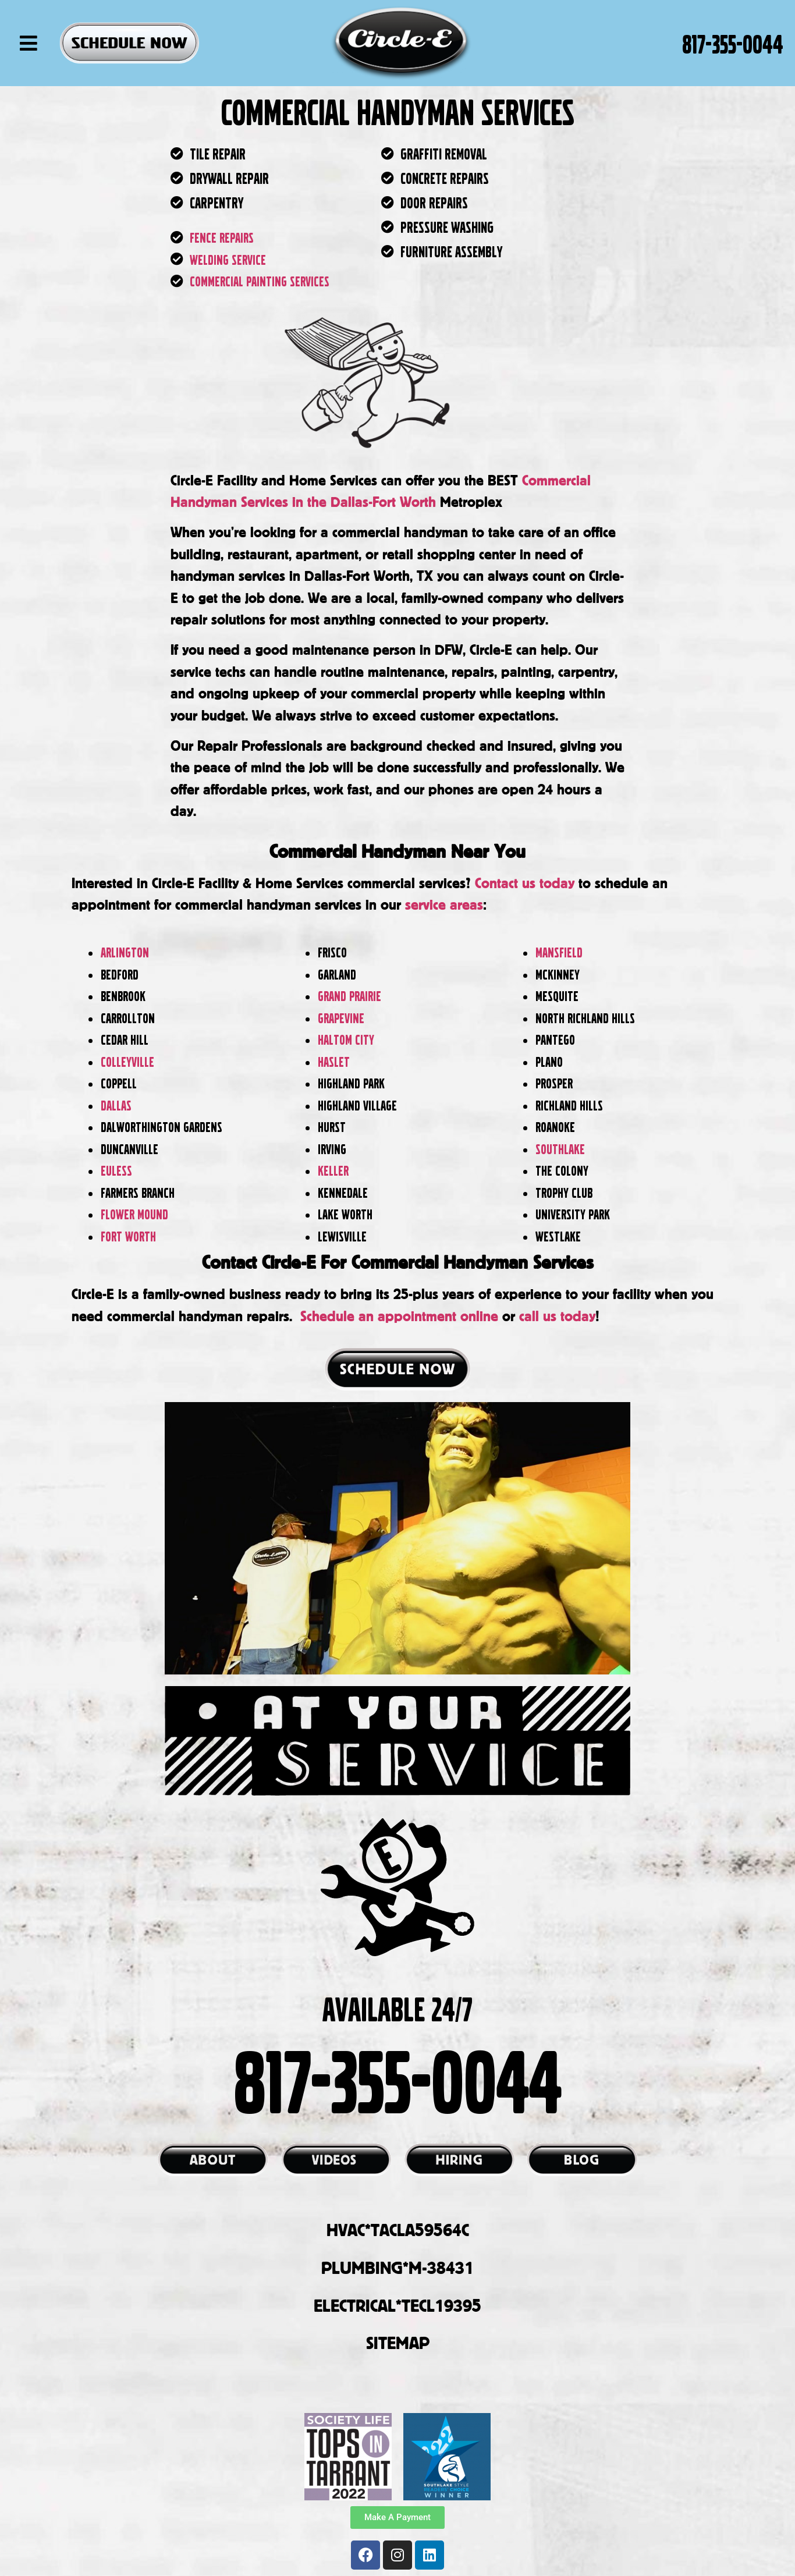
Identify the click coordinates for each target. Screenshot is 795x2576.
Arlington (125, 952)
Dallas (116, 1105)
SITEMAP (398, 2342)
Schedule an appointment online (399, 1316)
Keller (335, 1170)
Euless (116, 1170)
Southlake (560, 1148)
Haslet (335, 1061)
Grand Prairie (349, 995)
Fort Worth (130, 1236)
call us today (557, 1316)
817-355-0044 (732, 43)
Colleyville (127, 1061)
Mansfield (559, 952)
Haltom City (347, 1039)
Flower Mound (134, 1214)
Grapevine (341, 1017)
